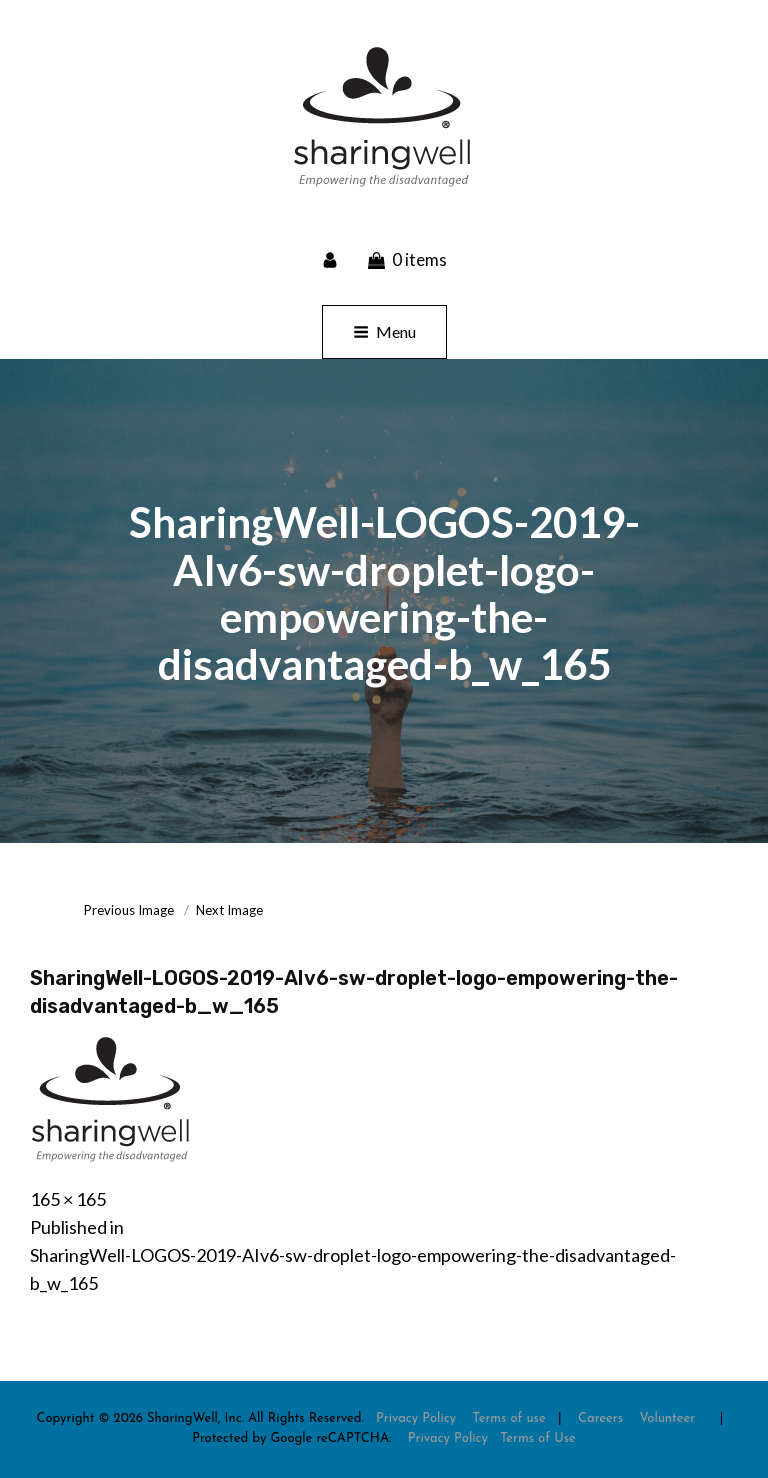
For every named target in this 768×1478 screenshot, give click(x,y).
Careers (600, 1418)
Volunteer (667, 1418)
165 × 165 (68, 1199)
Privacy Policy (416, 1418)
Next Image (229, 910)
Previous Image (129, 910)
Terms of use (508, 1418)
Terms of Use (538, 1438)
